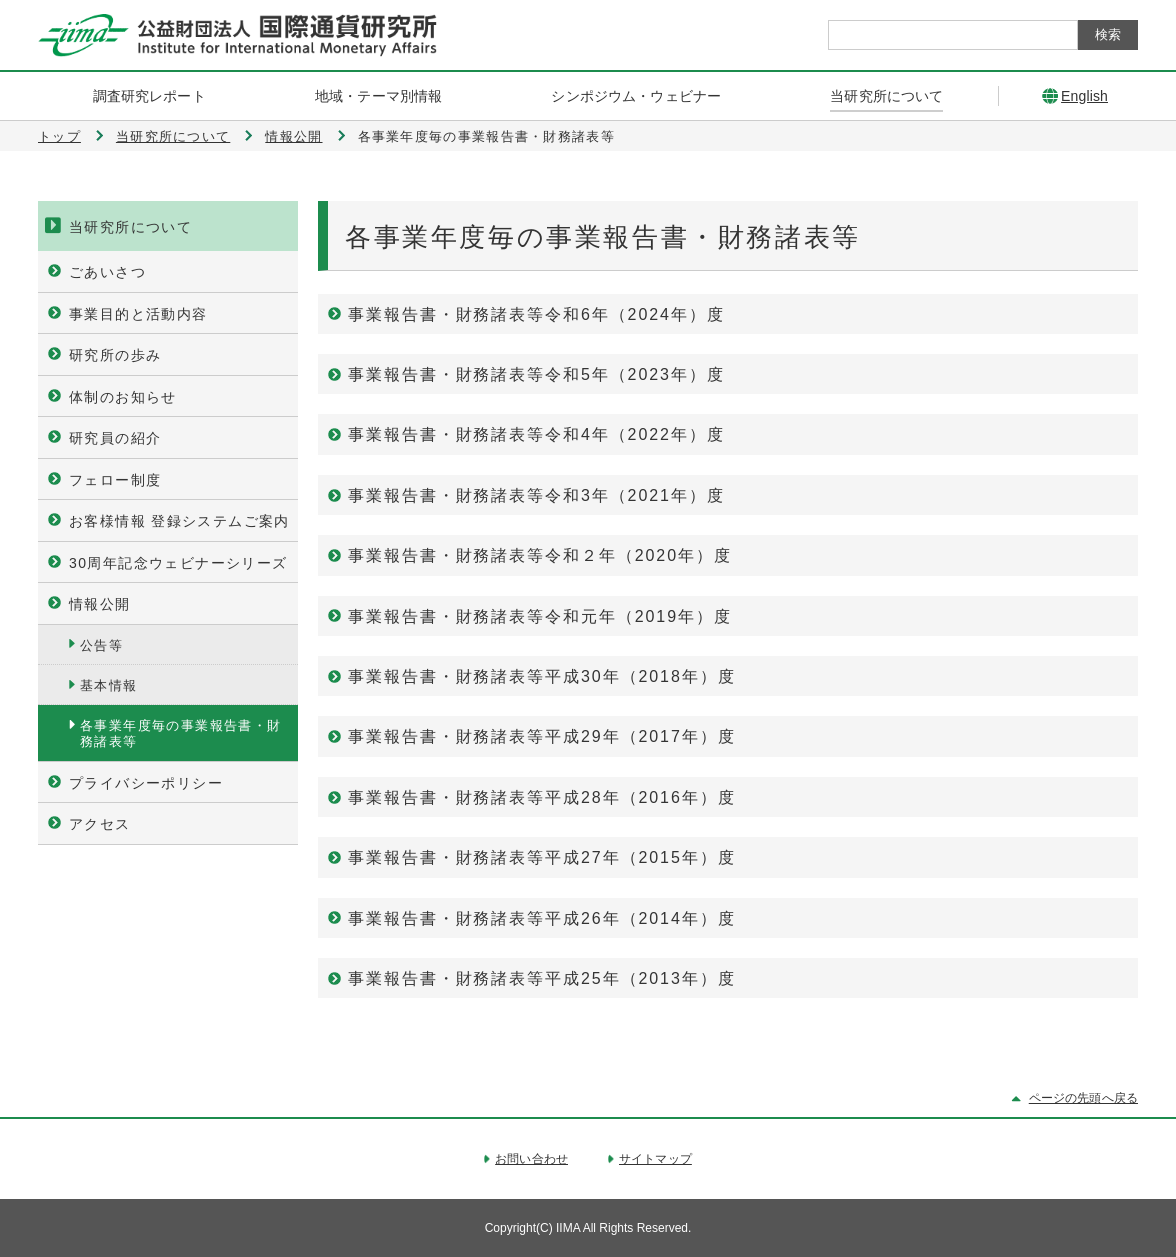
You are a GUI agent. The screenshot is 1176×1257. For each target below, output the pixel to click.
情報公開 (293, 136)
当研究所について (173, 136)
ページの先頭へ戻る (1083, 1098)
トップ (59, 136)
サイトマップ (655, 1159)
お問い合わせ (531, 1159)
